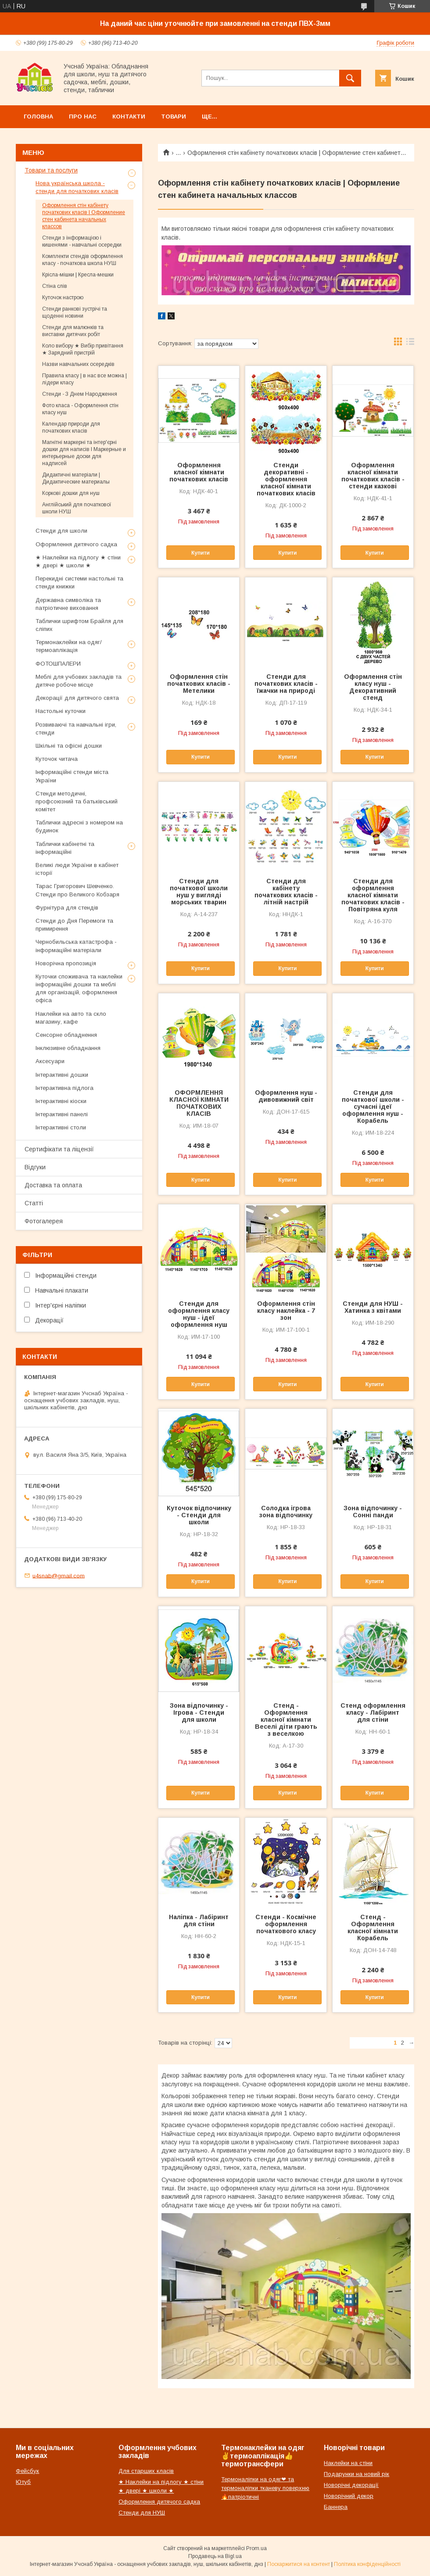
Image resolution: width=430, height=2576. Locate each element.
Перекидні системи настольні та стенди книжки (79, 582)
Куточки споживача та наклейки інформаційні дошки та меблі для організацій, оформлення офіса (79, 988)
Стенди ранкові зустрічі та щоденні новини (74, 312)
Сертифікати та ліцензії (59, 1149)
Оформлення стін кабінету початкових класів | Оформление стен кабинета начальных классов (83, 215)
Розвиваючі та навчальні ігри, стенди (76, 728)
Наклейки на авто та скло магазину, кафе (71, 1017)
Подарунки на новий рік (356, 2474)
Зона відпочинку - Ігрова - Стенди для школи (199, 1712)
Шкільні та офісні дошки (69, 745)
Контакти (128, 116)
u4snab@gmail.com (58, 1575)
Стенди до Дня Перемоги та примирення (74, 924)
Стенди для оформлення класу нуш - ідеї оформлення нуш (198, 1314)
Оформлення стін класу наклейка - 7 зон (286, 1310)
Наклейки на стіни (348, 2463)
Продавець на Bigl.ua (215, 2556)
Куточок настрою (62, 297)
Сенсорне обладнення (66, 1035)
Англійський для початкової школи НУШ (76, 508)
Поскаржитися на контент (298, 2564)
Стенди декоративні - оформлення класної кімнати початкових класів (286, 479)
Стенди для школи (61, 530)
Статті (34, 1203)
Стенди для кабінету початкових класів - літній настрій (286, 892)
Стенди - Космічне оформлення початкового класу (285, 1924)
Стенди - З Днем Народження (79, 394)
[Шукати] (350, 78)
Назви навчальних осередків (78, 364)
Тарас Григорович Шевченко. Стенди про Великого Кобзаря (77, 890)
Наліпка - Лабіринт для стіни (199, 1920)
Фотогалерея (44, 1221)
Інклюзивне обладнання (68, 1048)
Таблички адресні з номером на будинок (79, 826)
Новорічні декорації (351, 2485)
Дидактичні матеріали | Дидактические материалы (76, 478)
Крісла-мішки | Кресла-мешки (78, 275)
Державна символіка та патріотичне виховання (68, 604)
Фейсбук (27, 2471)
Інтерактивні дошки (62, 1074)
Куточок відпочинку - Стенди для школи (199, 1515)
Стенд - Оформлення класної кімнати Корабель (373, 1927)
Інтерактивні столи (61, 1127)
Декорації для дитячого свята (77, 698)
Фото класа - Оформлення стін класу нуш (80, 409)
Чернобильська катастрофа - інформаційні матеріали (76, 946)
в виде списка (410, 343)
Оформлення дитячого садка (76, 544)
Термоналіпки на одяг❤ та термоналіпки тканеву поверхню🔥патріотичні (265, 2488)
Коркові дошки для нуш (71, 493)
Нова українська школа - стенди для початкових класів (77, 187)
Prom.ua (256, 2548)
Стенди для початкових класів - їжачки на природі (286, 683)
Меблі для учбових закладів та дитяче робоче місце (79, 681)
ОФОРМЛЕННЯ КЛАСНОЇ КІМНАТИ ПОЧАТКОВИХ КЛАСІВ (199, 1103)
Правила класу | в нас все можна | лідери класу (84, 379)
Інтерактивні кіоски (61, 1101)
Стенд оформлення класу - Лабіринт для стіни (372, 1712)
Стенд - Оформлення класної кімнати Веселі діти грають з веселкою (286, 1719)
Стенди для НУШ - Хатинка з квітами (373, 1307)
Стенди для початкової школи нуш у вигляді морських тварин (199, 892)
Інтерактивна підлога (64, 1088)
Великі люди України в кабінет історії (77, 869)
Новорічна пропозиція (66, 963)
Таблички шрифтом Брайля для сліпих (79, 625)
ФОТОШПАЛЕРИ (58, 663)
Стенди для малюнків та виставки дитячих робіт (73, 330)
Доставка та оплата (53, 1185)
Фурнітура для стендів (67, 907)
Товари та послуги (51, 170)
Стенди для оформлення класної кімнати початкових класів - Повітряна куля (373, 895)
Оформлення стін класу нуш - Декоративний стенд (373, 687)
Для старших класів (146, 2471)
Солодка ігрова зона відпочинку (285, 1512)
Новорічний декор (348, 2496)
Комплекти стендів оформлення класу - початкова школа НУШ (82, 259)
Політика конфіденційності (367, 2564)
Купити (200, 553)
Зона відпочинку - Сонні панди (373, 1512)
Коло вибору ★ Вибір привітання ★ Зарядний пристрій (82, 349)
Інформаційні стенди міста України (72, 776)
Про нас (83, 116)
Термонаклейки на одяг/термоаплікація (69, 646)
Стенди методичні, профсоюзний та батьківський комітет (77, 801)
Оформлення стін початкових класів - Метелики (198, 683)
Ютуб (23, 2482)
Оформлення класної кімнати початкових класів (198, 472)
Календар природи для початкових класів (71, 427)
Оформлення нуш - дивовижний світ (286, 1096)
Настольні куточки (61, 711)
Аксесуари (50, 1061)
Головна (38, 116)
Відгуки (35, 1167)
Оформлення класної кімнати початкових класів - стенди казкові (373, 476)
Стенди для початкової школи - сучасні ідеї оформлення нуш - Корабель (373, 1106)
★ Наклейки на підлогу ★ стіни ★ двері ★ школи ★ (78, 561)
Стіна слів (54, 286)
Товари (173, 116)
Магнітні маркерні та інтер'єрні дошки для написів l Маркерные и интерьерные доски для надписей (84, 452)
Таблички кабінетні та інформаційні (65, 848)
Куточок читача (57, 759)
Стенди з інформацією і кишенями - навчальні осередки (82, 241)
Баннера (336, 2507)
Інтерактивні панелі (62, 1114)
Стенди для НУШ (141, 2512)
